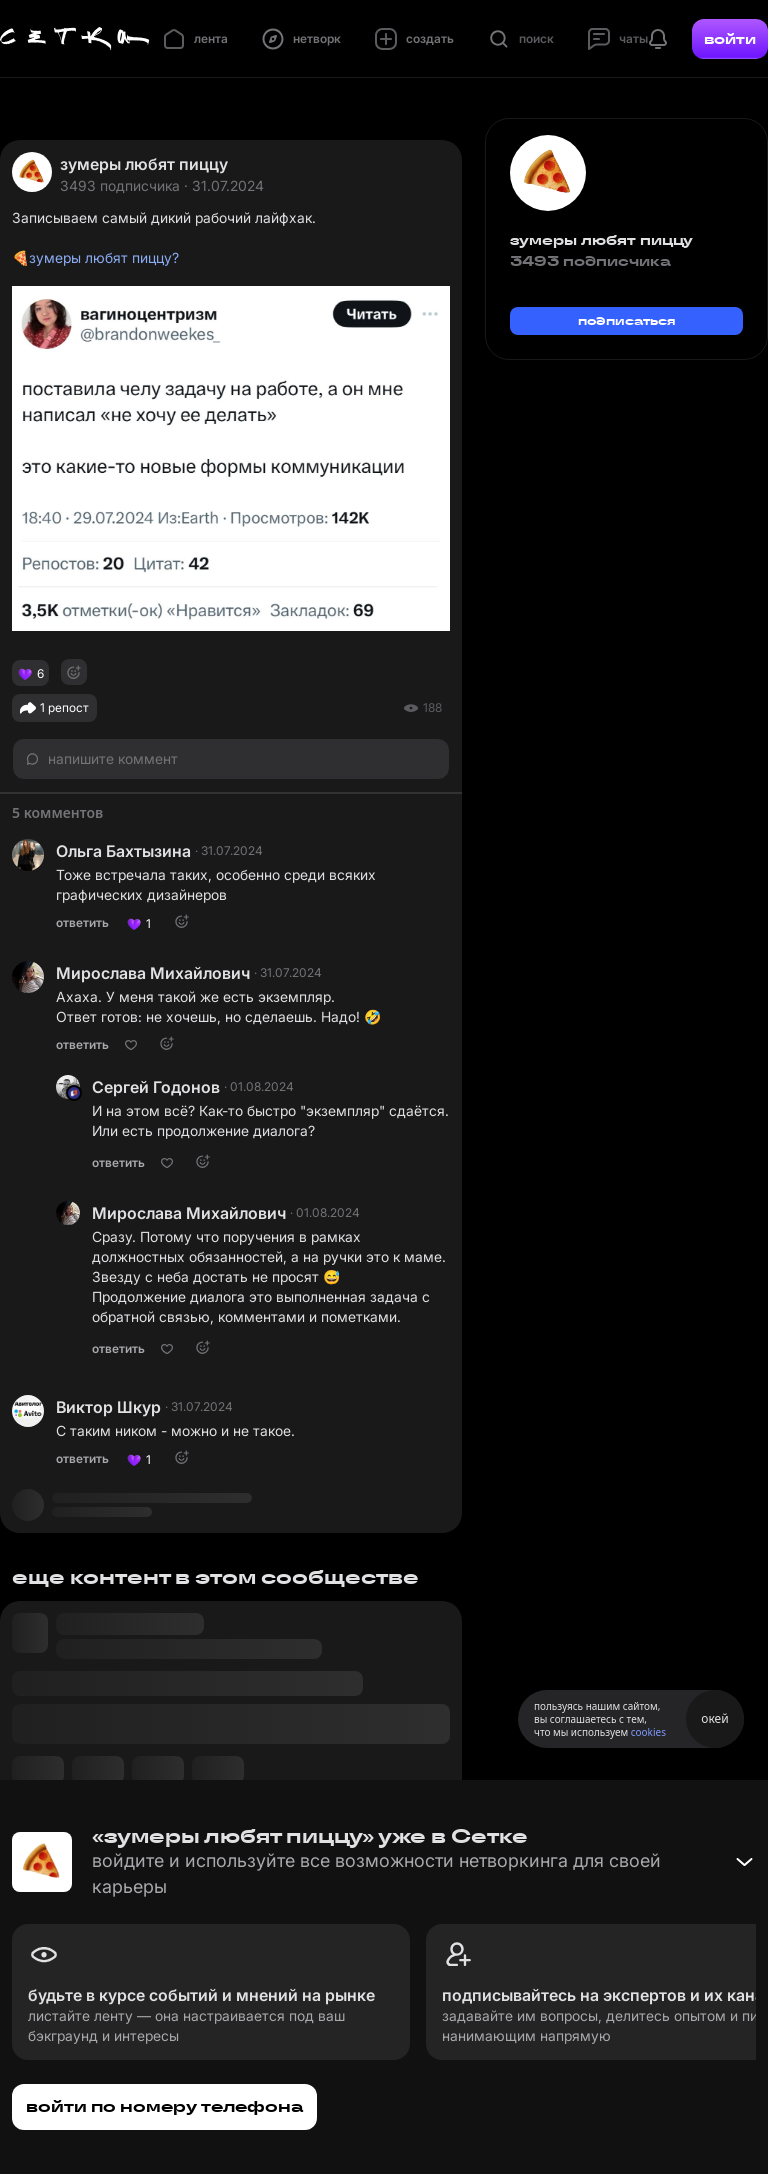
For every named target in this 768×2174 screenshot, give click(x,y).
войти (730, 39)
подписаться (627, 320)
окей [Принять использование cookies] (714, 1718)
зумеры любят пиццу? (104, 257)
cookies (648, 1732)
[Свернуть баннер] (744, 1862)
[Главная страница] (75, 39)
